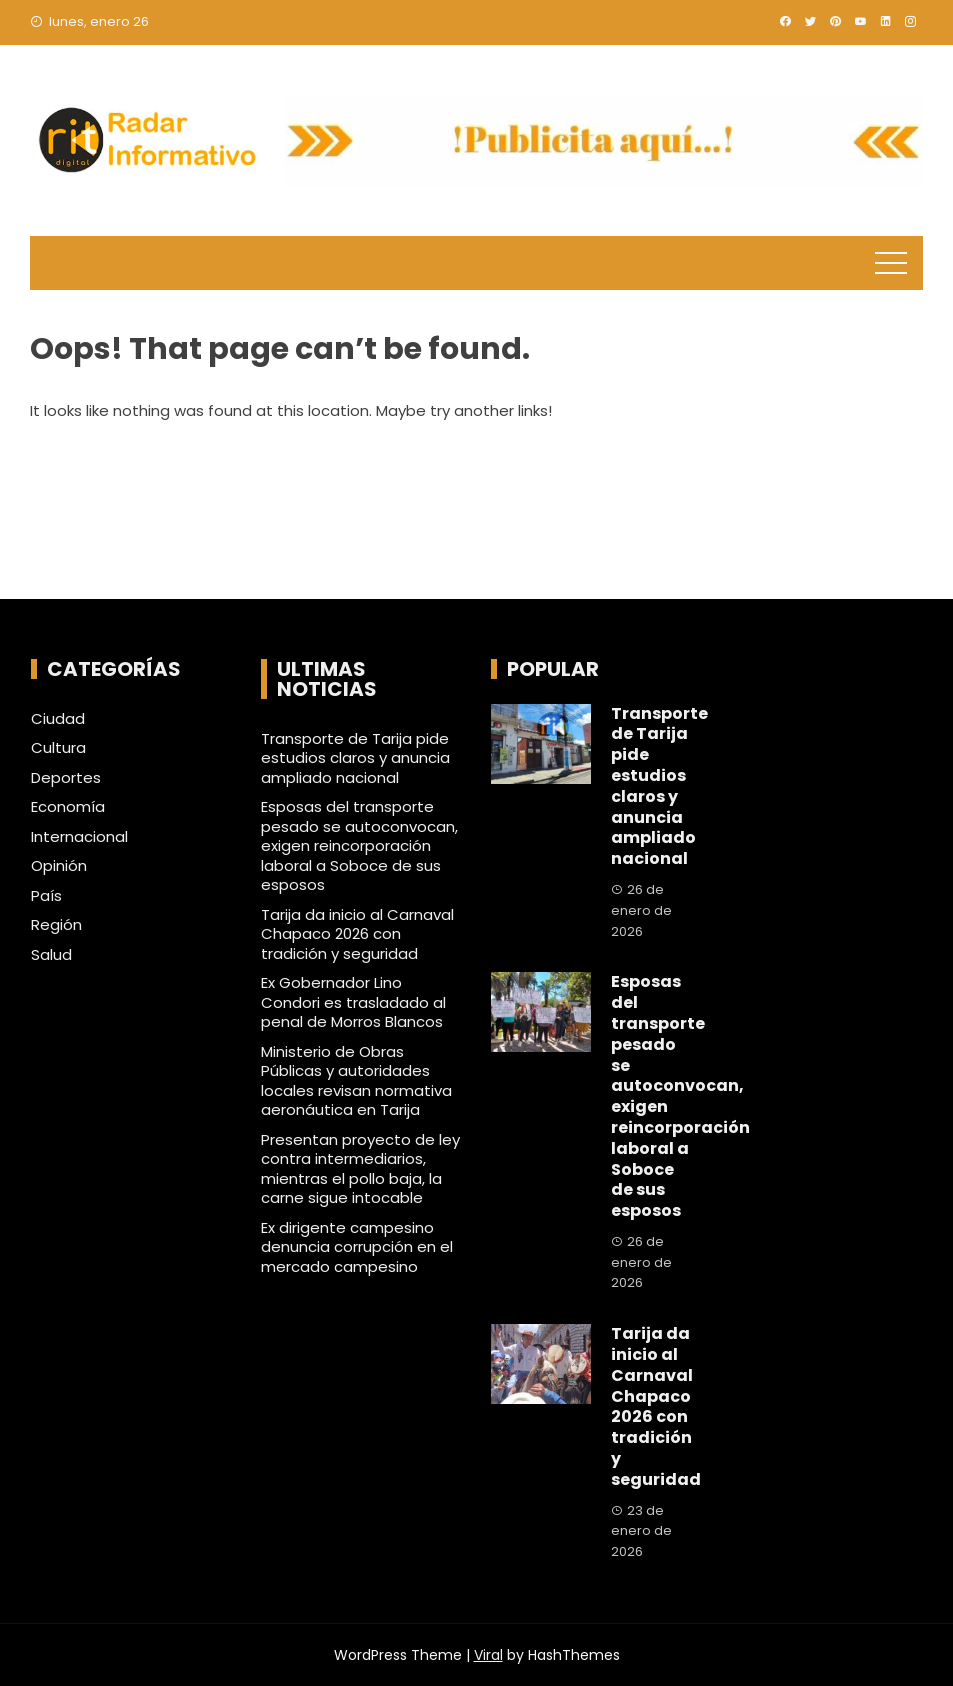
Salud (51, 955)
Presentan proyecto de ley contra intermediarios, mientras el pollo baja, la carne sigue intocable (360, 1169)
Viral (488, 1655)
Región (56, 925)
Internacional (79, 837)
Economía (68, 807)
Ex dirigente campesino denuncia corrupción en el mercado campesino (357, 1247)
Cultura (58, 748)
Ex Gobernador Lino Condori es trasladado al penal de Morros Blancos (353, 1002)
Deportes (66, 778)
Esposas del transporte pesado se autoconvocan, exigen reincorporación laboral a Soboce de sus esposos (359, 845)
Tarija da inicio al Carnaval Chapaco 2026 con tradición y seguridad (357, 934)
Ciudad (58, 719)
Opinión (59, 866)
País (46, 896)
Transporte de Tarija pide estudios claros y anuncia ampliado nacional (355, 758)
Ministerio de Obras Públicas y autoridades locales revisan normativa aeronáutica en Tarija (356, 1081)
